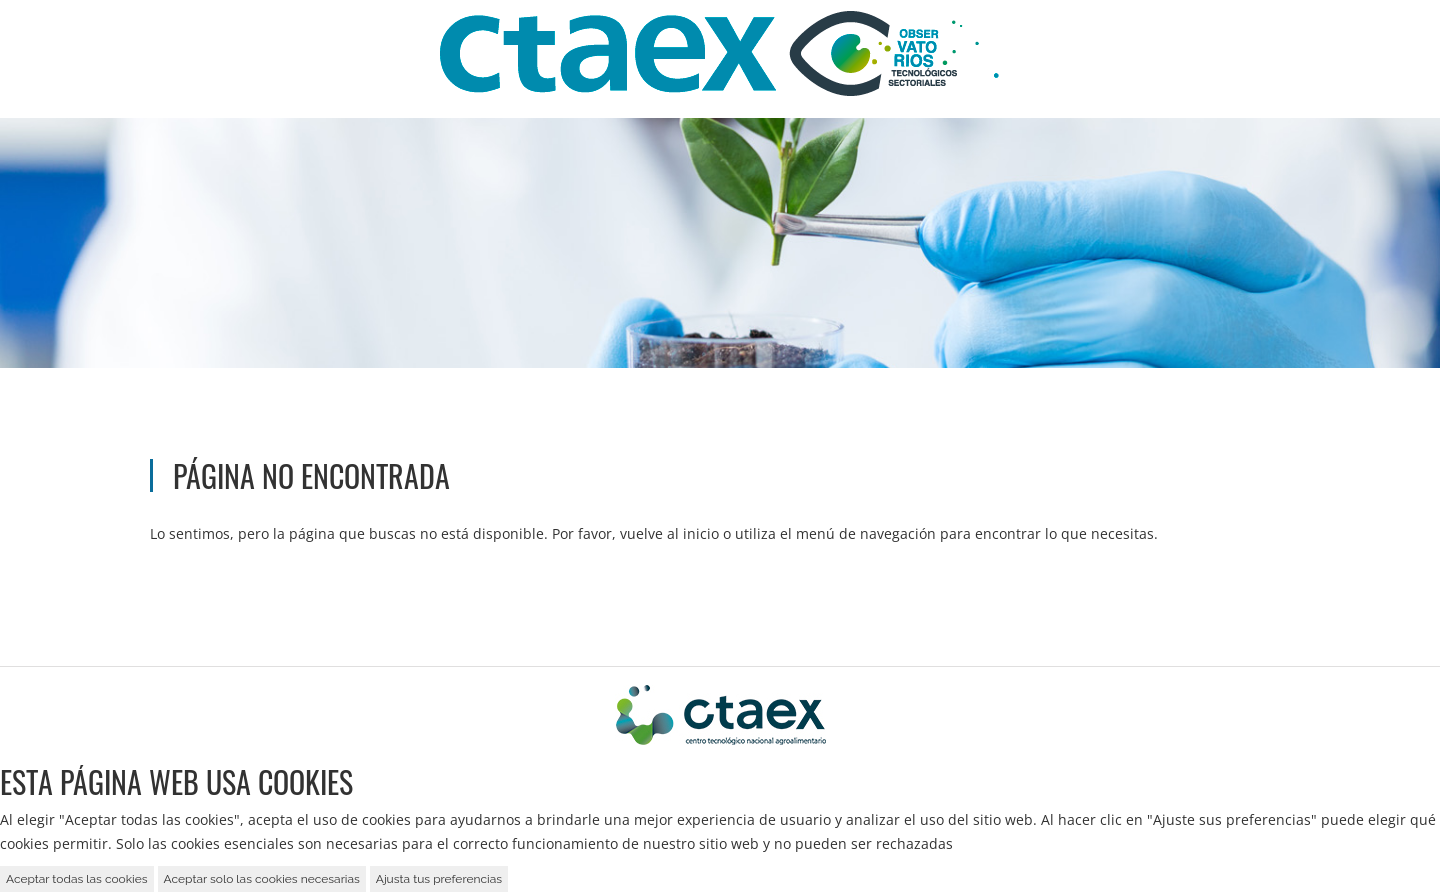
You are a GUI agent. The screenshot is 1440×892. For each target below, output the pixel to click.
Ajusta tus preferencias (439, 879)
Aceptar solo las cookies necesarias (262, 879)
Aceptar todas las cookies (77, 879)
